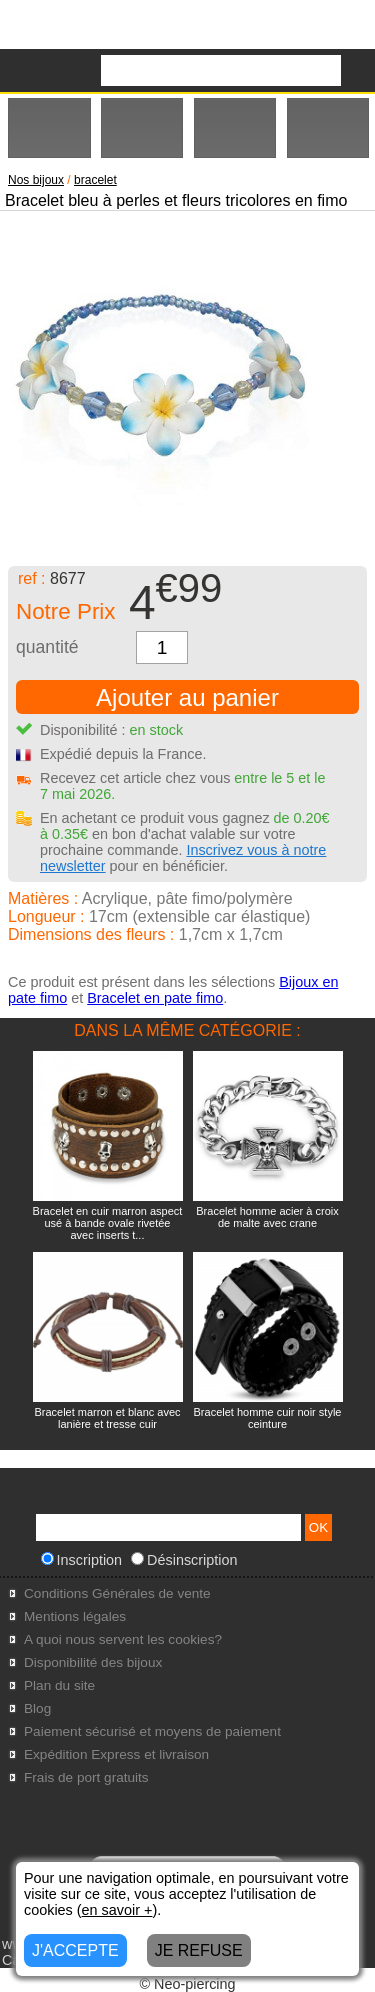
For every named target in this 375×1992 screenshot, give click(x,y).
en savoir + (117, 1910)
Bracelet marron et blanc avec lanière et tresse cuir (107, 1418)
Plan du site (59, 1685)
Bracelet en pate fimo (155, 998)
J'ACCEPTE (75, 1950)
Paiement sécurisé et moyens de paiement (152, 1731)
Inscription (82, 1560)
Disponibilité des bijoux (93, 1662)
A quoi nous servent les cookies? (123, 1639)
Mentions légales (75, 1616)
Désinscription (184, 1560)
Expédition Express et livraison (116, 1754)
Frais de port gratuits (86, 1777)
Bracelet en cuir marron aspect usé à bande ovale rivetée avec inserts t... (108, 1223)
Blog (37, 1708)
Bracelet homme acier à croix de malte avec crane (267, 1217)
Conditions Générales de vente (117, 1593)
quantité (47, 647)
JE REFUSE (199, 1950)
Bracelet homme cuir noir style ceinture (268, 1418)
